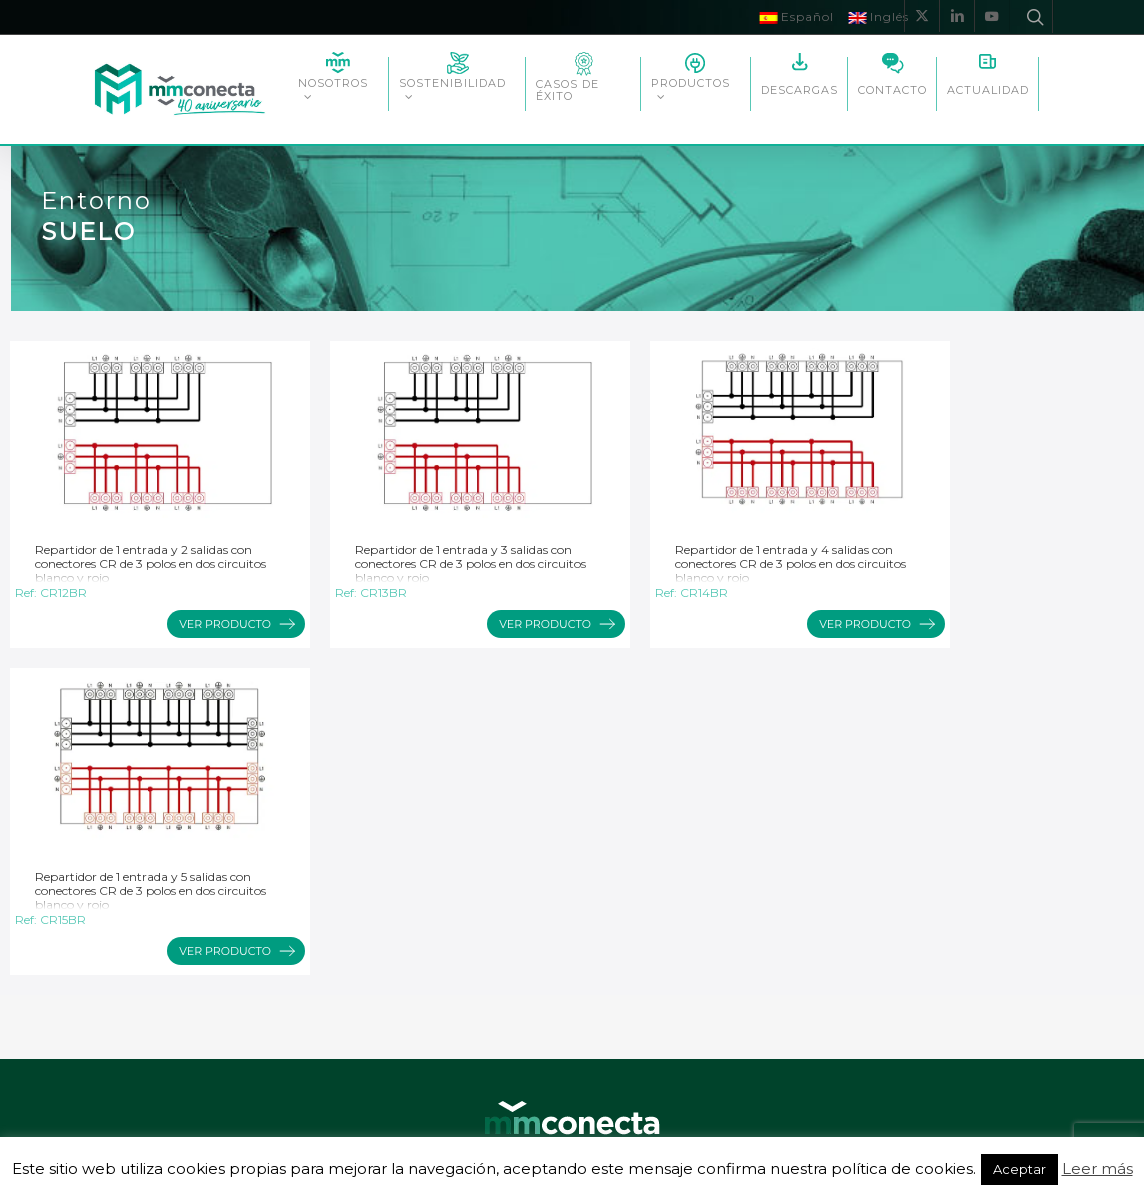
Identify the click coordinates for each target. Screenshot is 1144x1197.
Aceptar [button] (1019, 1169)
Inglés (878, 16)
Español (796, 16)
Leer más (1097, 1168)
